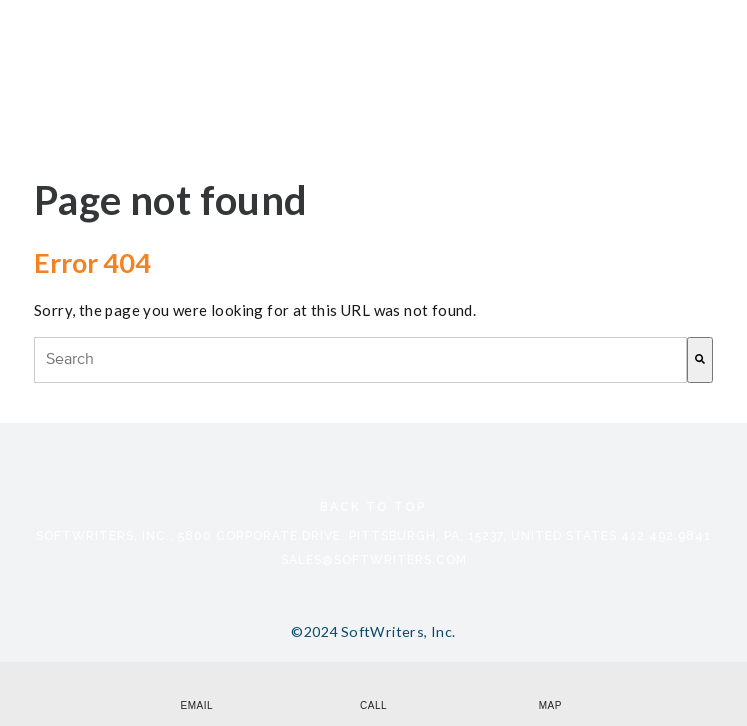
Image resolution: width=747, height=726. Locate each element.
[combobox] (360, 360)
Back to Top (373, 507)
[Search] (700, 360)
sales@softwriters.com (374, 560)
